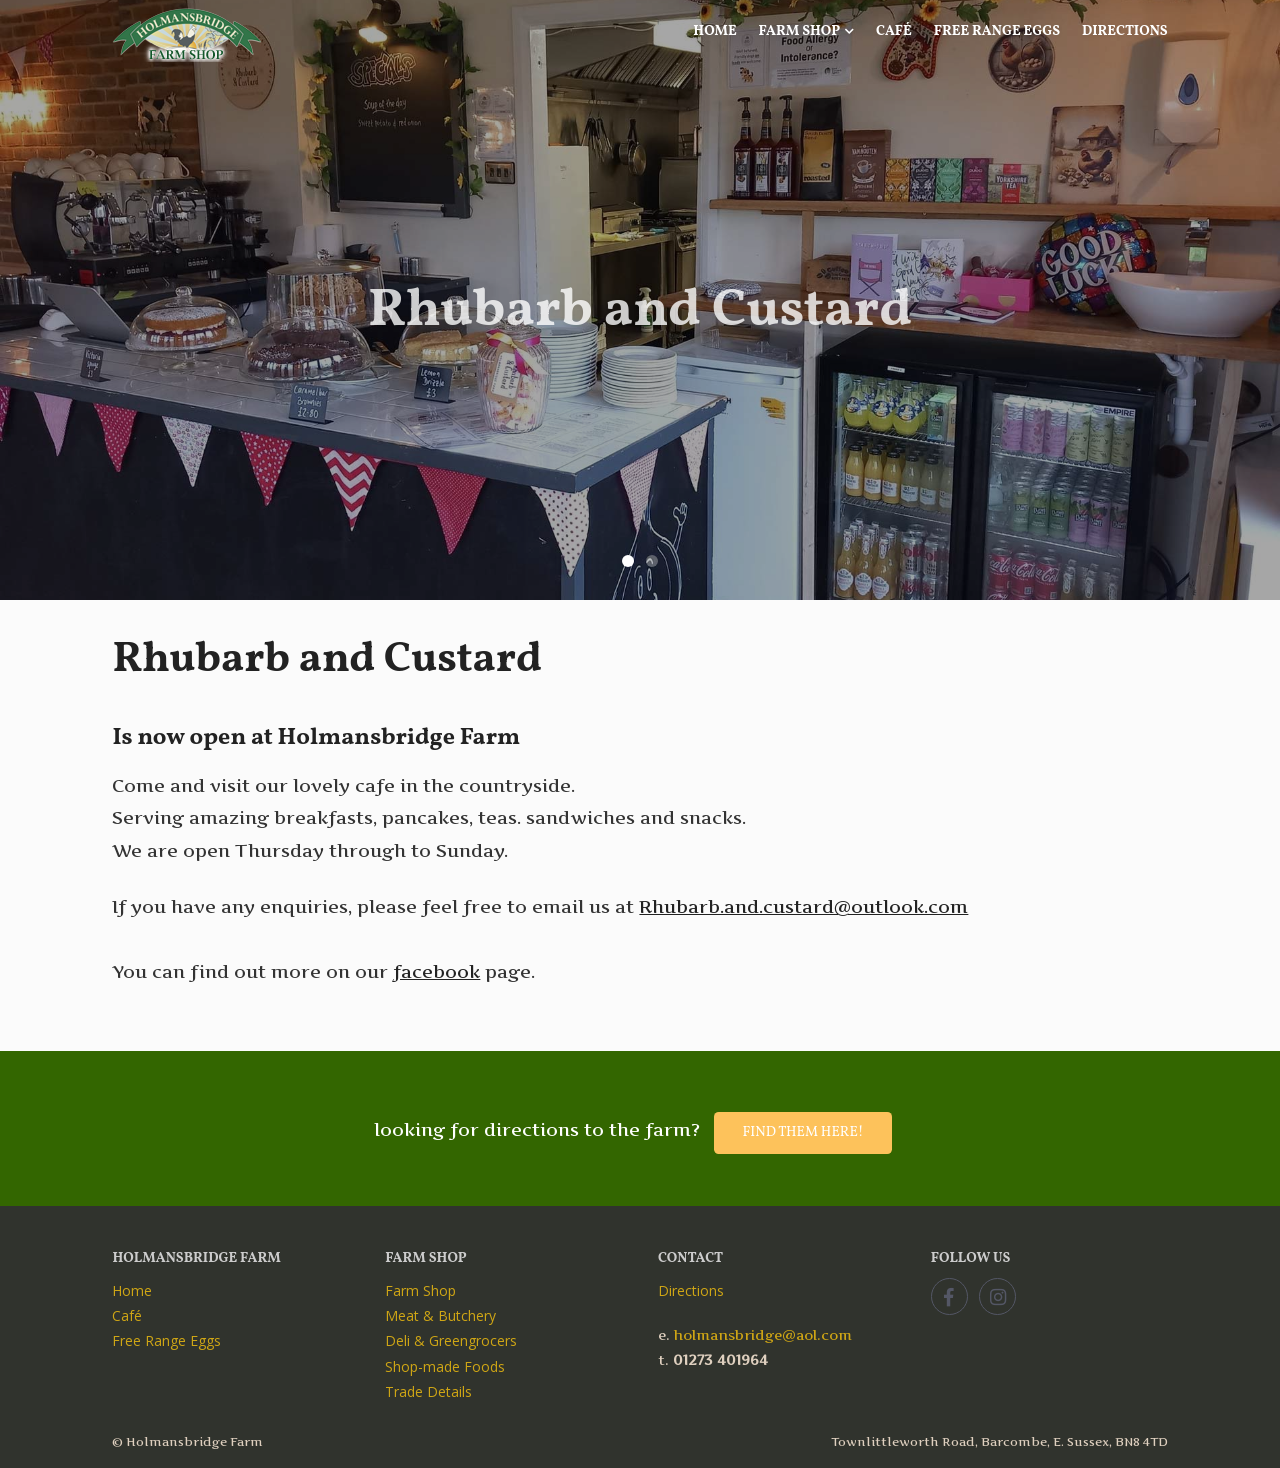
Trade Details (428, 1391)
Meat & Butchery (440, 1315)
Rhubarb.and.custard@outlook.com (803, 906)
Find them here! (802, 1132)
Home (715, 31)
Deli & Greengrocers (451, 1340)
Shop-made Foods (445, 1366)
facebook (436, 971)
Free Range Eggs (997, 31)
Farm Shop (807, 31)
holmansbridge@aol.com (763, 1334)
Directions (1125, 31)
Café (894, 31)
